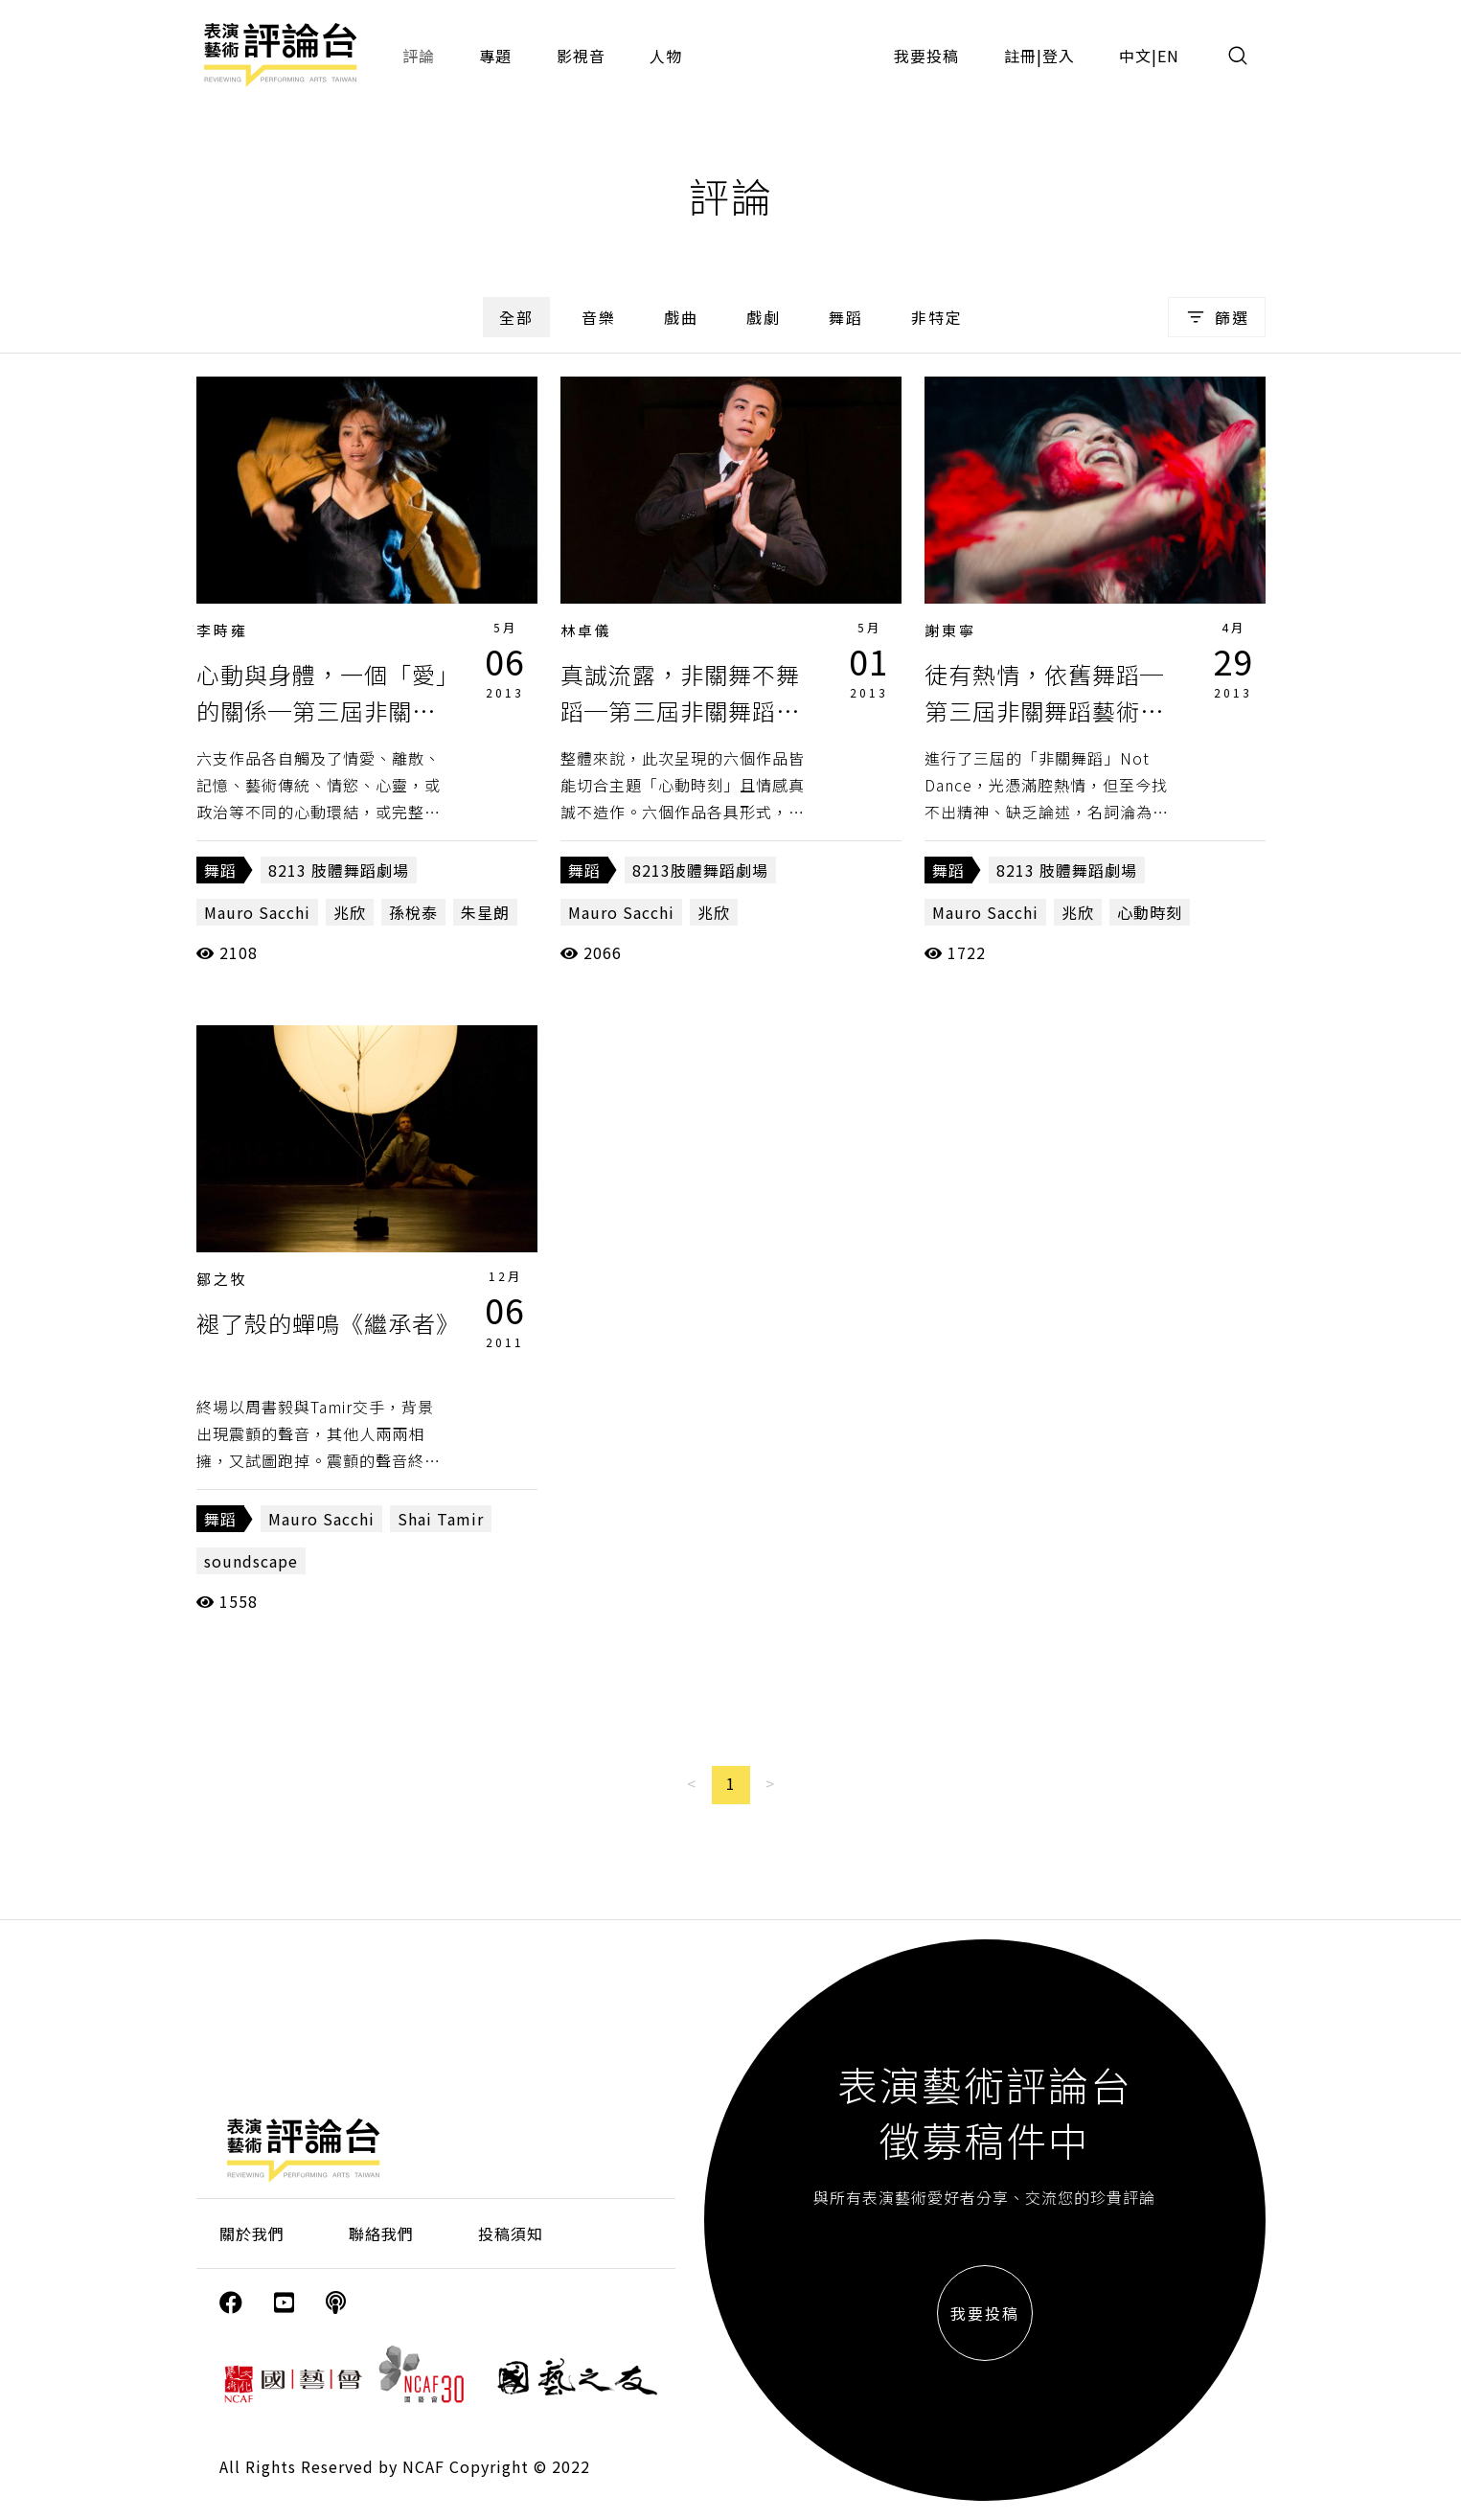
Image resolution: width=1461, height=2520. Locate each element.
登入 (1058, 55)
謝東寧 (950, 630)
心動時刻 (1149, 912)
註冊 (1020, 55)
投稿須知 (510, 2233)
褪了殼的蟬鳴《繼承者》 (328, 1323)
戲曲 (681, 317)
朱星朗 (485, 912)
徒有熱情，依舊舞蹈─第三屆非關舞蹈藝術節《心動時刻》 (1044, 711)
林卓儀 (586, 630)
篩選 (1216, 317)
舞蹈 (846, 317)
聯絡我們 (381, 2233)
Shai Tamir (441, 1518)
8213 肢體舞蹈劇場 (338, 870)
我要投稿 (926, 55)
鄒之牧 (222, 1279)
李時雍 (222, 630)
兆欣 (349, 912)
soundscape (251, 1560)
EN (1168, 55)
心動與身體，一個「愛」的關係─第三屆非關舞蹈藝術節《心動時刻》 (322, 711)
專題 (495, 55)
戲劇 (763, 317)
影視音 (581, 55)
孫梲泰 (413, 912)
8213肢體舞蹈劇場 (700, 870)
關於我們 (252, 2233)
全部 (516, 317)
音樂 (599, 317)
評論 (418, 55)
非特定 (937, 317)
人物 (666, 55)
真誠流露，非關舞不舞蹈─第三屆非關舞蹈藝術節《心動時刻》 (680, 711)
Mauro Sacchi (257, 912)
